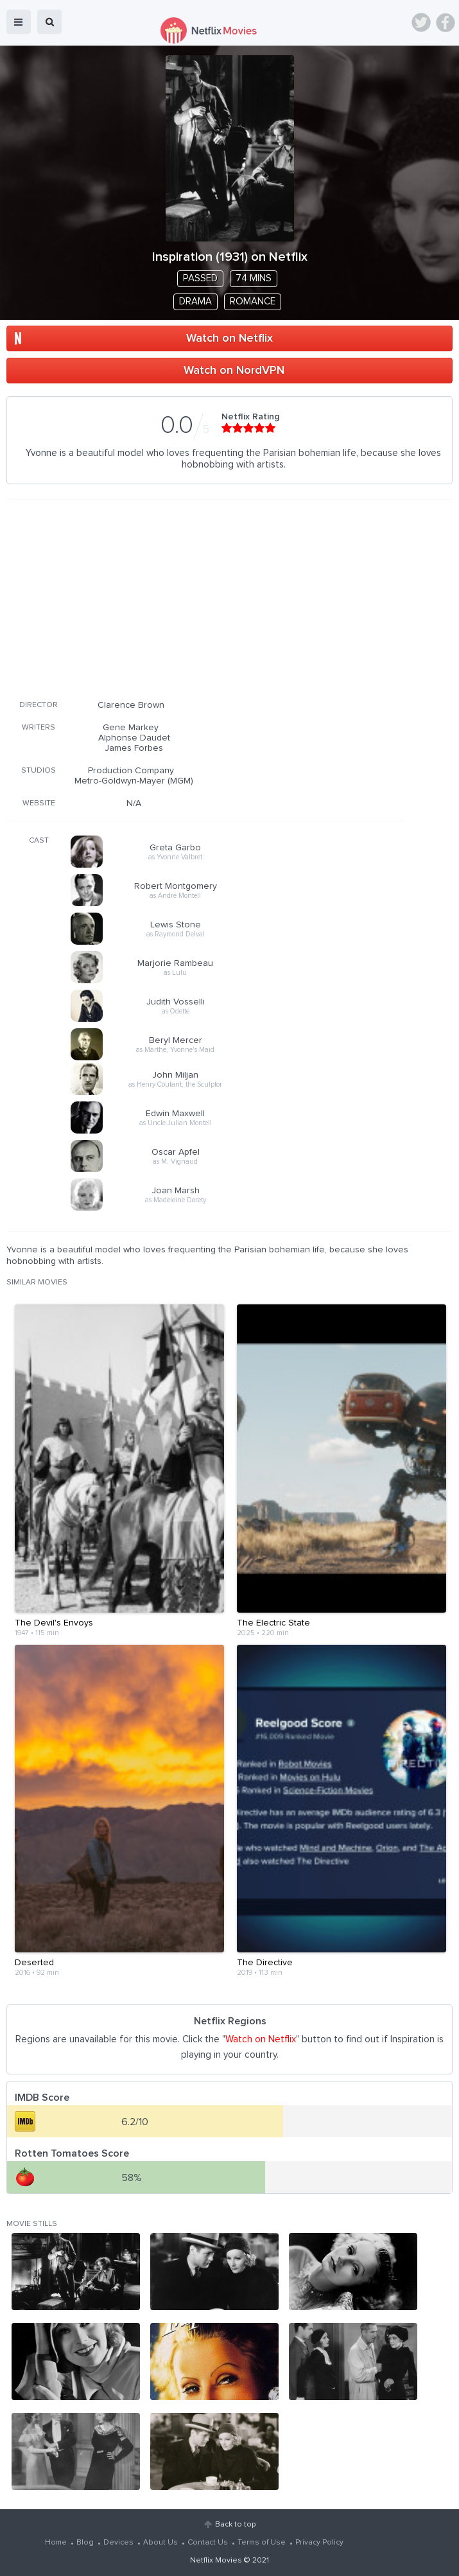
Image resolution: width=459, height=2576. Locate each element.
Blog (85, 2542)
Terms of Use (262, 2542)
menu (18, 22)
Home (56, 2542)
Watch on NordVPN (234, 370)
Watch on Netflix (229, 338)
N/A (133, 803)
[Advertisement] (205, 597)
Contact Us (207, 2542)
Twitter (421, 22)
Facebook (445, 22)
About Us (160, 2542)
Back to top (235, 2524)
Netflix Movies (216, 2560)
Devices (118, 2542)
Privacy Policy (319, 2542)
